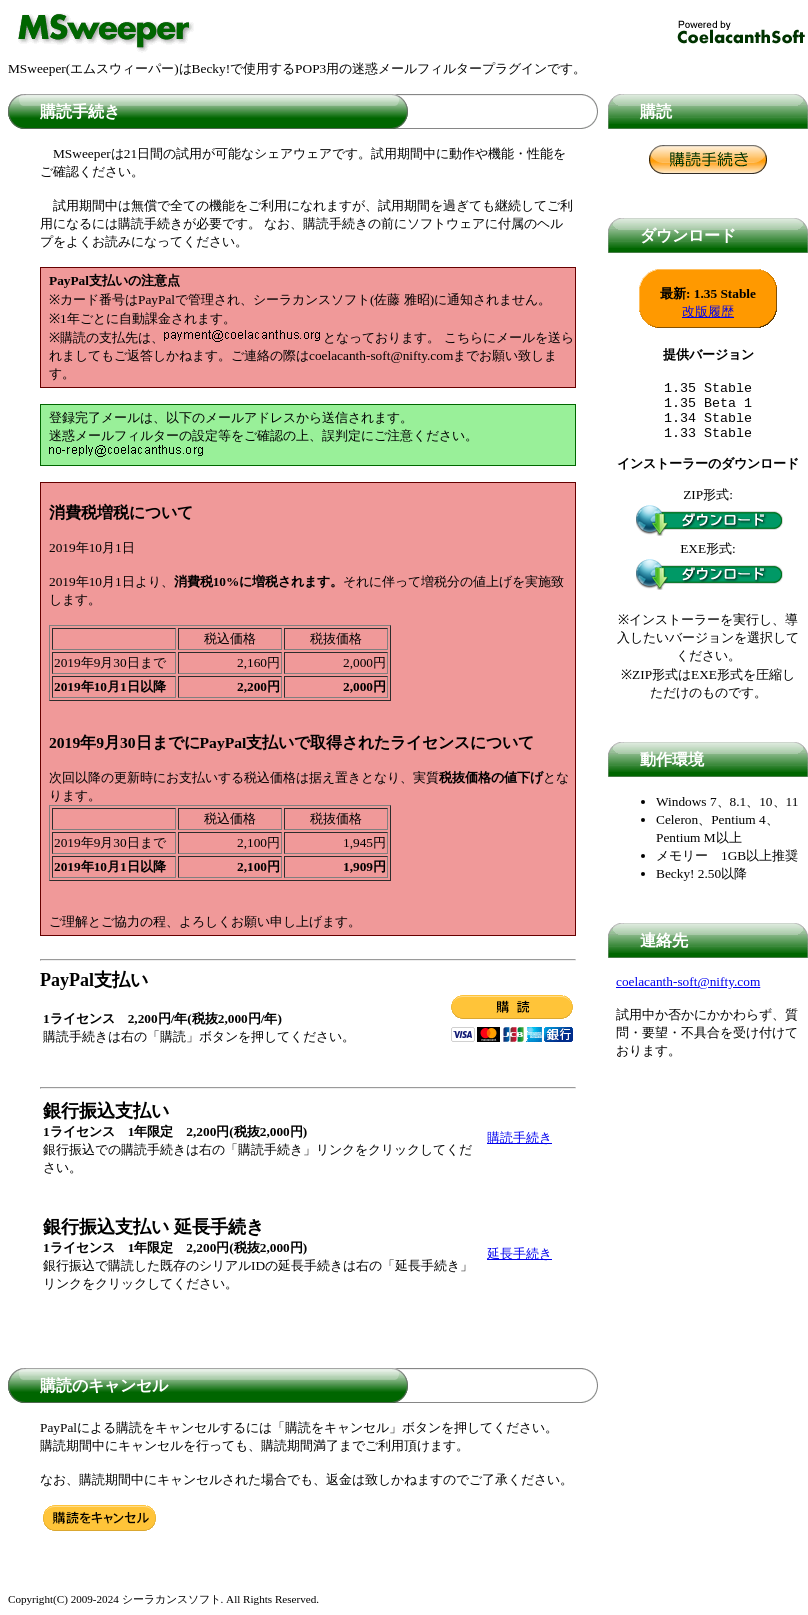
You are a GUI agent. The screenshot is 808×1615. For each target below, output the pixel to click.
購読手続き (519, 1137)
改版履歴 (708, 311)
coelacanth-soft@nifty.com (688, 993)
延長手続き (519, 1253)
